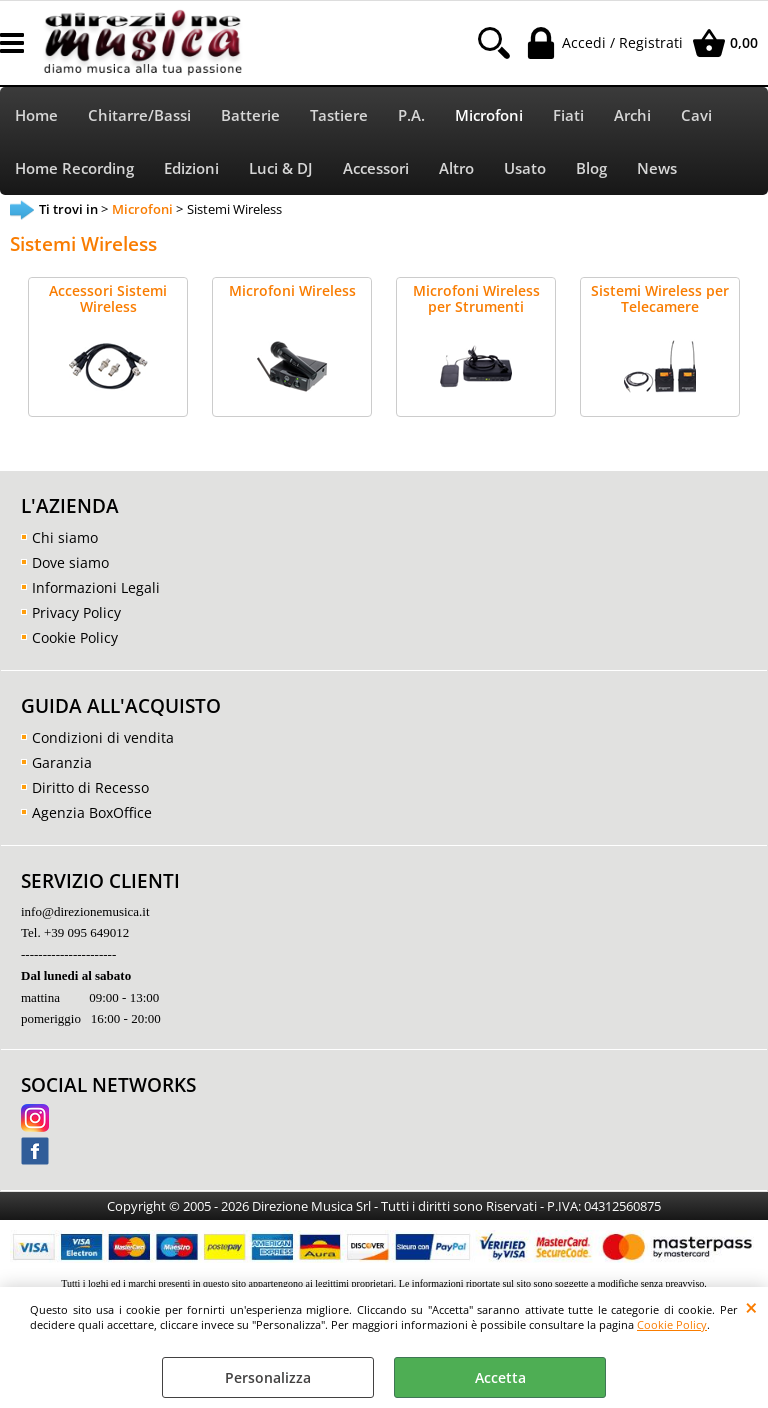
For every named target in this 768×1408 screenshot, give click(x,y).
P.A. (411, 115)
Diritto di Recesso (90, 787)
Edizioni (191, 168)
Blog (591, 168)
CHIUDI (751, 1307)
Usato (525, 168)
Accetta (500, 1377)
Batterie (250, 115)
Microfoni (489, 115)
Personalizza (268, 1377)
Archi (632, 115)
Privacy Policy (76, 612)
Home (36, 115)
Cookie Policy (672, 1324)
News (657, 168)
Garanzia (62, 762)
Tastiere (339, 115)
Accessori (376, 168)
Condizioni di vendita (103, 737)
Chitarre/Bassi (139, 115)
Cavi (696, 115)
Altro (456, 168)
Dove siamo (70, 562)
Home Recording (74, 168)
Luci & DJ (281, 168)
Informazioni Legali (96, 587)
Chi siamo (65, 537)
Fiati (568, 115)
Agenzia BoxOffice (92, 812)
